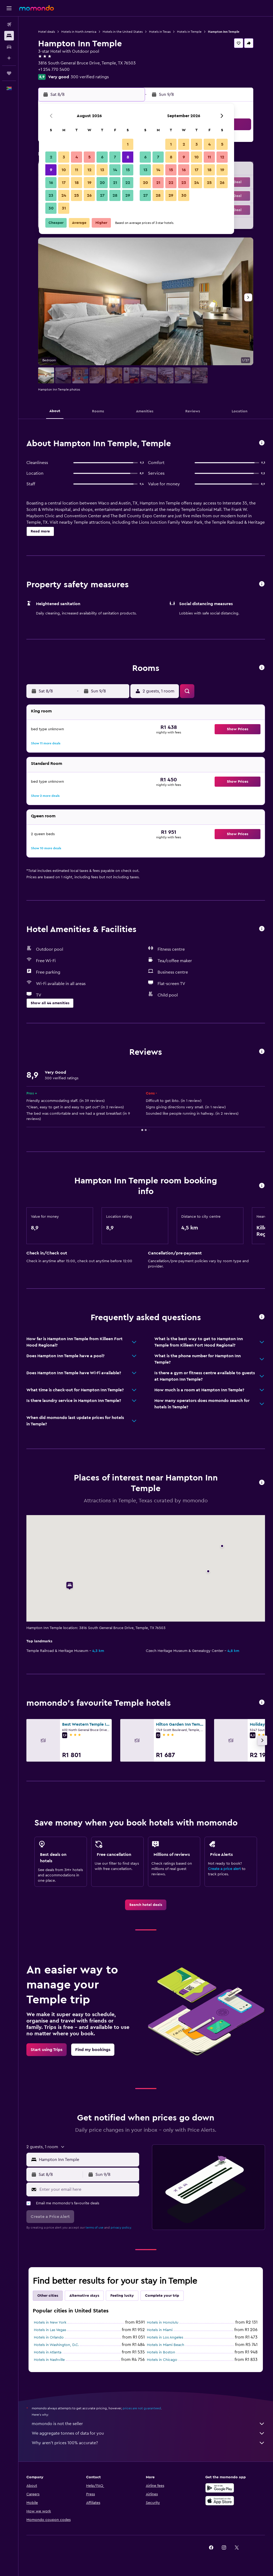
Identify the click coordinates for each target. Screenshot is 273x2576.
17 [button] (64, 183)
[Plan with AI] (9, 58)
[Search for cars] (9, 47)
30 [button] (51, 208)
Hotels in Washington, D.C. (56, 2345)
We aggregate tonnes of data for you (148, 2433)
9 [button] (51, 170)
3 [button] (64, 157)
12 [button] (89, 170)
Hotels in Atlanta (47, 2352)
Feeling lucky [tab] (122, 2296)
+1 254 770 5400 (54, 69)
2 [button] (51, 157)
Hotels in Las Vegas (50, 2330)
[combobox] (88, 2159)
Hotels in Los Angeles (165, 2337)
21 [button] (115, 183)
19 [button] (89, 183)
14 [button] (115, 170)
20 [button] (102, 183)
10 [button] (64, 170)
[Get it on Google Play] (219, 2488)
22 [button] (127, 183)
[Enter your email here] (88, 2189)
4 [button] (76, 157)
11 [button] (76, 170)
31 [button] (64, 208)
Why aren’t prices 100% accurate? (148, 2443)
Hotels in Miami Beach (165, 2345)
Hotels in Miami (159, 2330)
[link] (145, 1905)
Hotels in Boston (161, 2352)
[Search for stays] (9, 35)
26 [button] (89, 195)
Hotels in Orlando (49, 2337)
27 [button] (102, 195)
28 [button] (115, 195)
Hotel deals (46, 31)
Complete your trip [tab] (162, 2296)
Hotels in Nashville (49, 2360)
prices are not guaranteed (142, 2408)
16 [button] (51, 183)
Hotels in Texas (160, 31)
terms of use (94, 2227)
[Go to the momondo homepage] (36, 8)
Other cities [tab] (47, 2296)
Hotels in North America (78, 31)
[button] (9, 8)
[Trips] (9, 73)
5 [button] (89, 157)
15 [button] (128, 170)
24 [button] (63, 195)
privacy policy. (121, 2227)
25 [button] (76, 195)
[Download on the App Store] (219, 2500)
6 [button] (102, 157)
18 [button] (77, 183)
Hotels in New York (50, 2322)
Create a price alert (224, 1869)
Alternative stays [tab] (84, 2296)
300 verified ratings (90, 77)
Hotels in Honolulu (162, 2322)
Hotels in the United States (123, 31)
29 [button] (127, 195)
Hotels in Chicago (162, 2360)
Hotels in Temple (189, 31)
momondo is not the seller (148, 2424)
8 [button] (128, 157)
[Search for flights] (9, 24)
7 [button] (115, 157)
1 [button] (128, 144)
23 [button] (51, 195)
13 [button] (102, 170)
